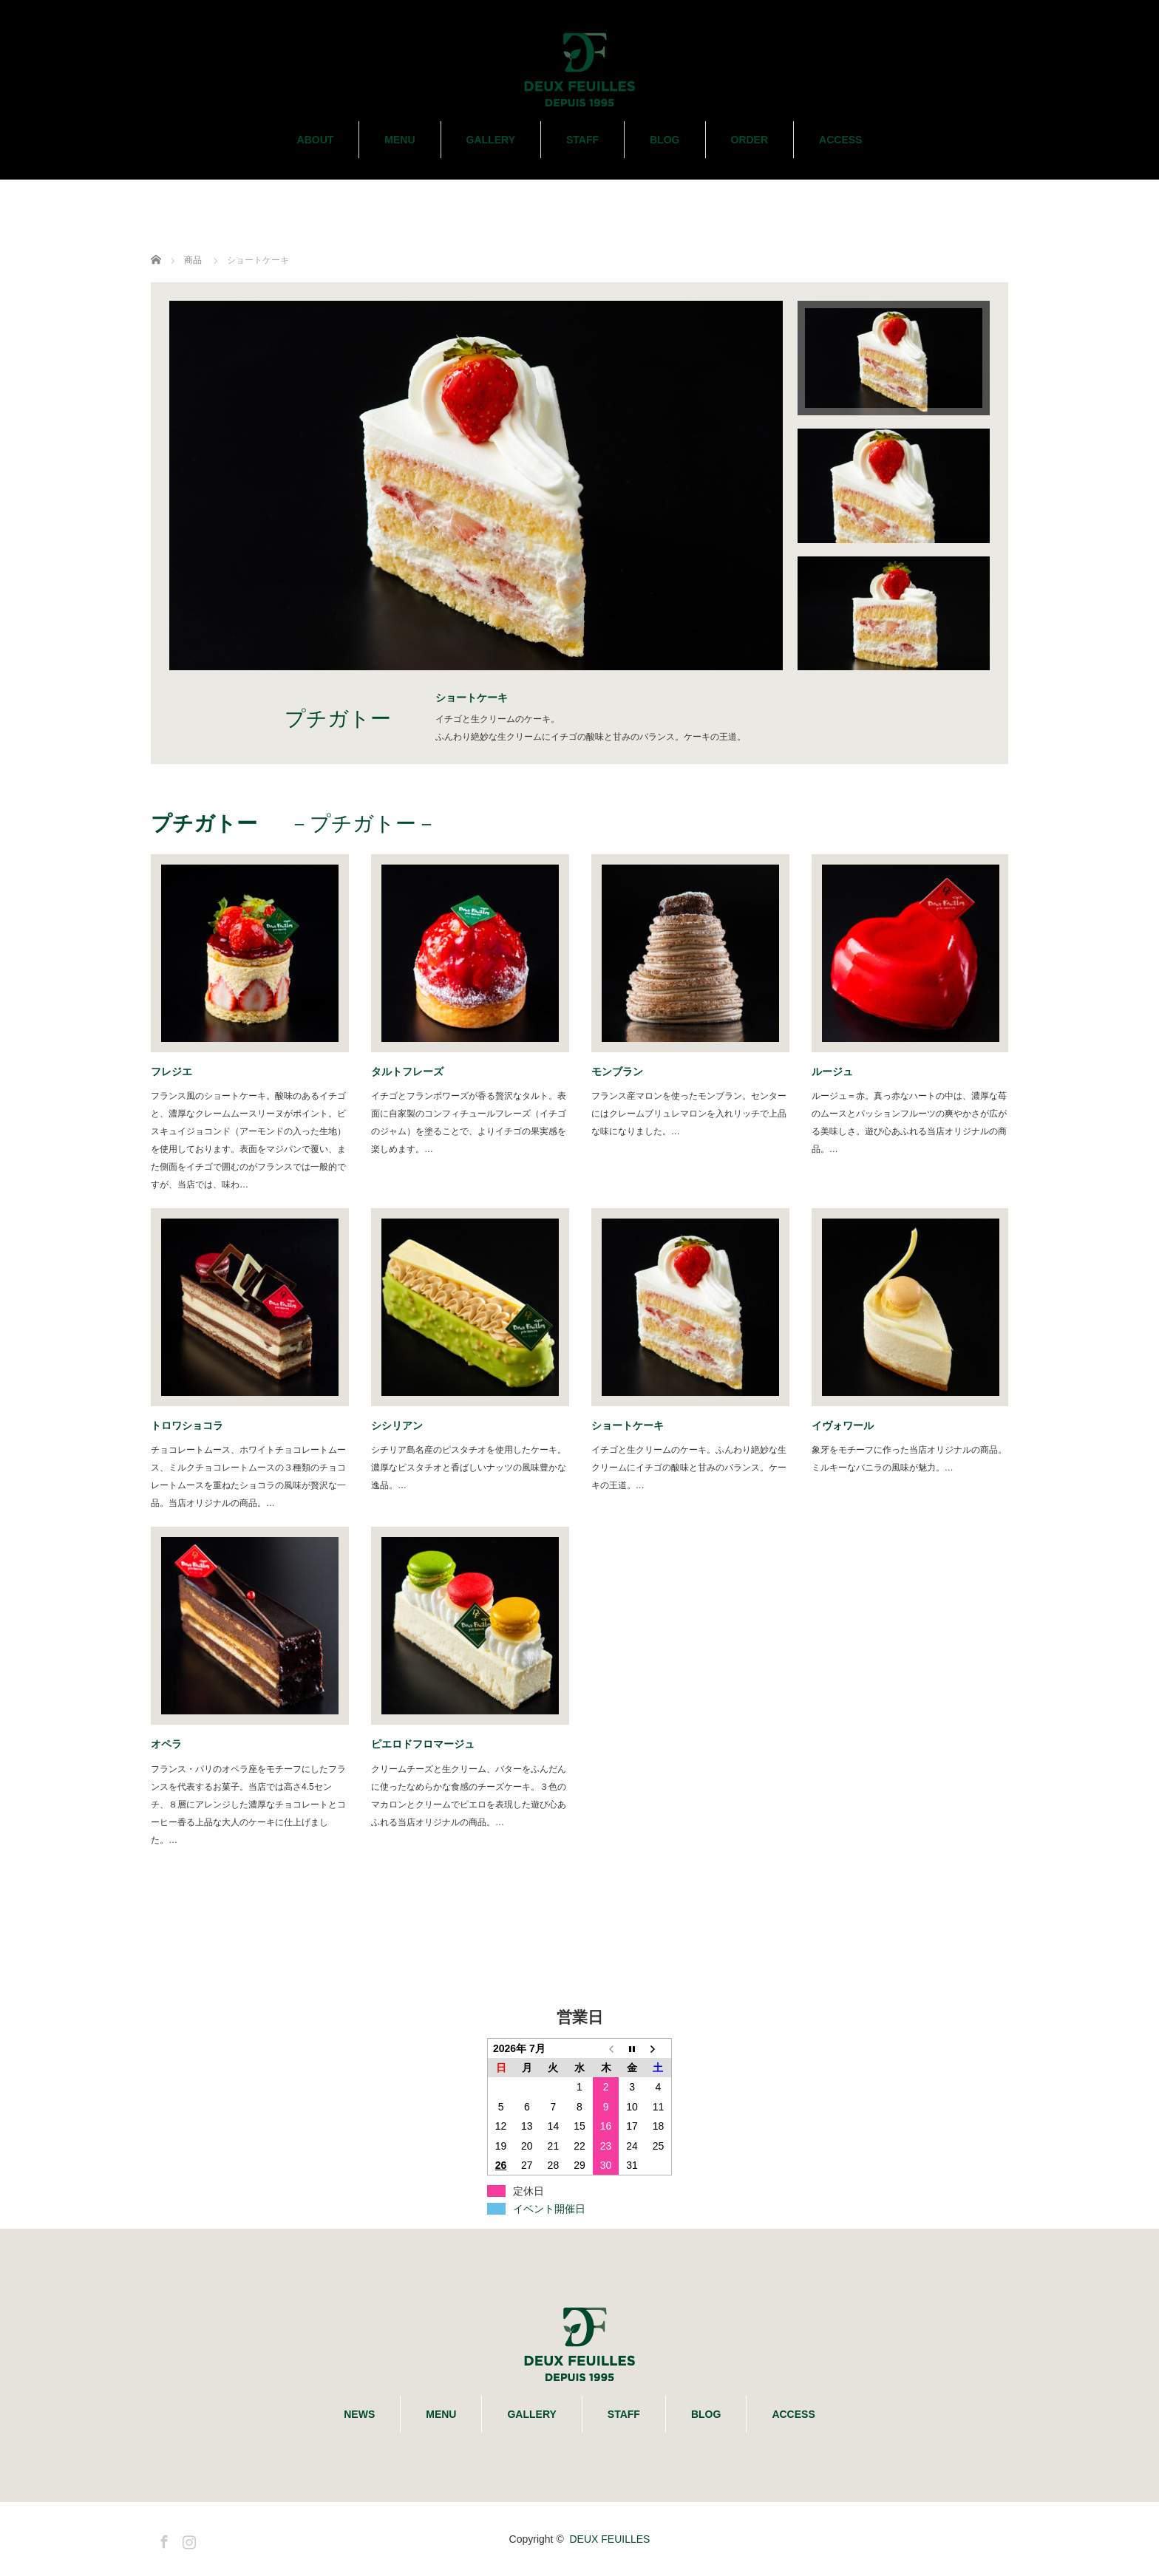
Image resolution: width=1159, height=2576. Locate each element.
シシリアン (402, 1425)
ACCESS (840, 140)
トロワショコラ (187, 1425)
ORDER (750, 140)
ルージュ (837, 1071)
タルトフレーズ (412, 1071)
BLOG (664, 140)
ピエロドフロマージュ (423, 1744)
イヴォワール (848, 1425)
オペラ (171, 1744)
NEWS (359, 2414)
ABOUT (315, 140)
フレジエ (171, 1071)
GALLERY (490, 140)
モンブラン (622, 1071)
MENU (399, 140)
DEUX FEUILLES (609, 2539)
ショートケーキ (627, 1425)
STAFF (582, 140)
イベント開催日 (549, 2209)
